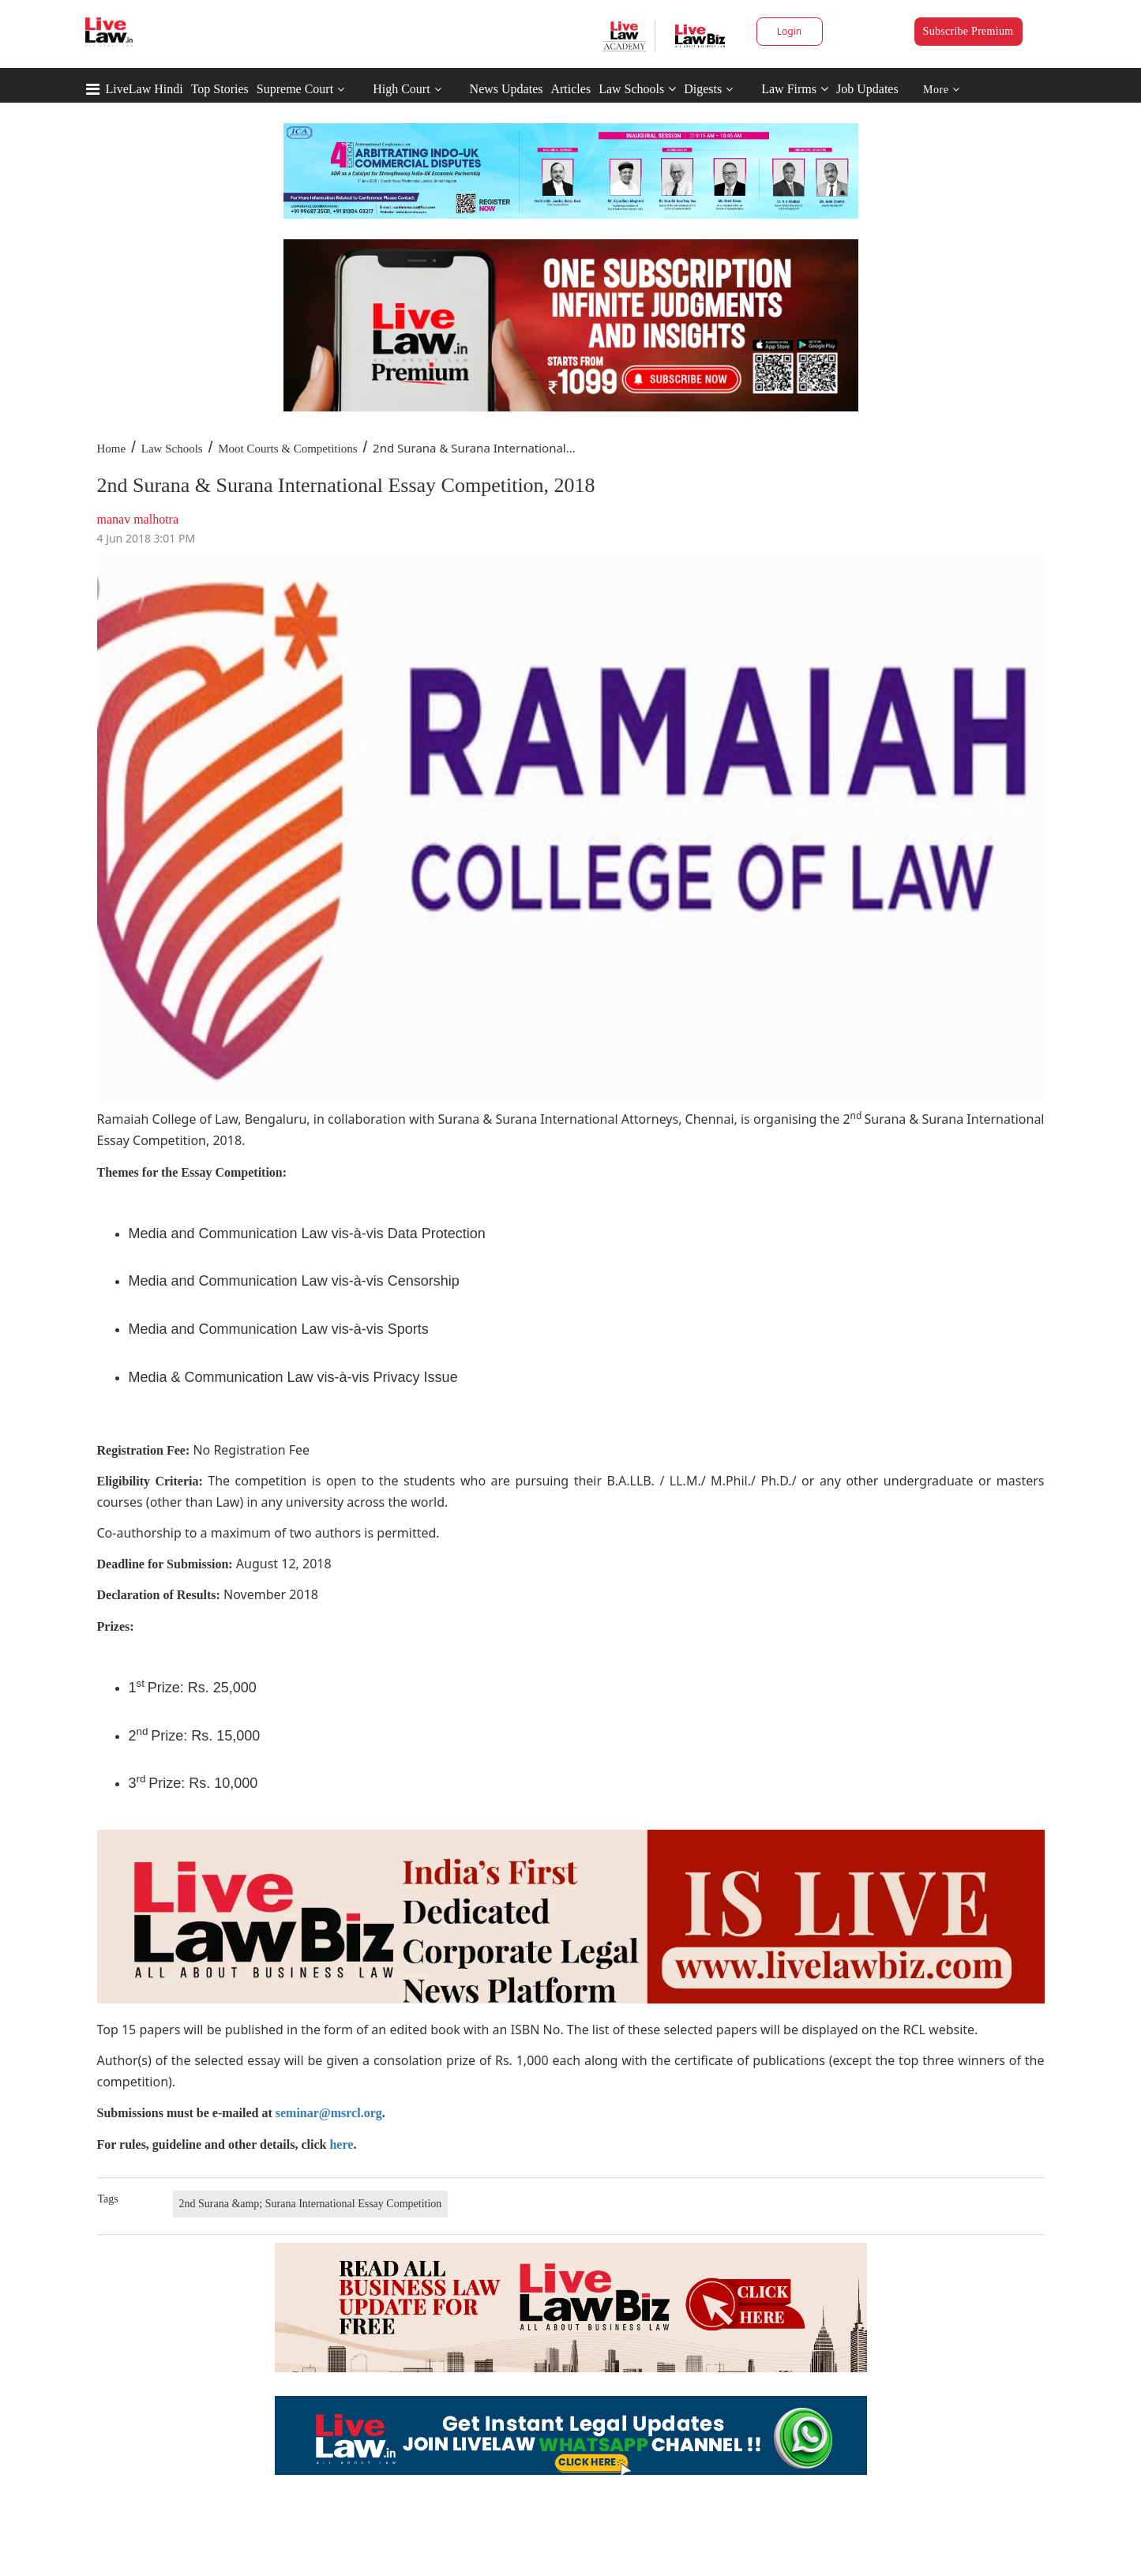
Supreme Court (295, 89)
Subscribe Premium (968, 31)
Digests (703, 89)
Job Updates (867, 89)
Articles (570, 89)
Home (111, 448)
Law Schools (637, 89)
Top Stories (220, 89)
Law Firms (794, 89)
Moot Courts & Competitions (287, 448)
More (941, 90)
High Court (401, 89)
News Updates (506, 89)
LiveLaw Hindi (144, 89)
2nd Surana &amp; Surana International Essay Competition (310, 2204)
